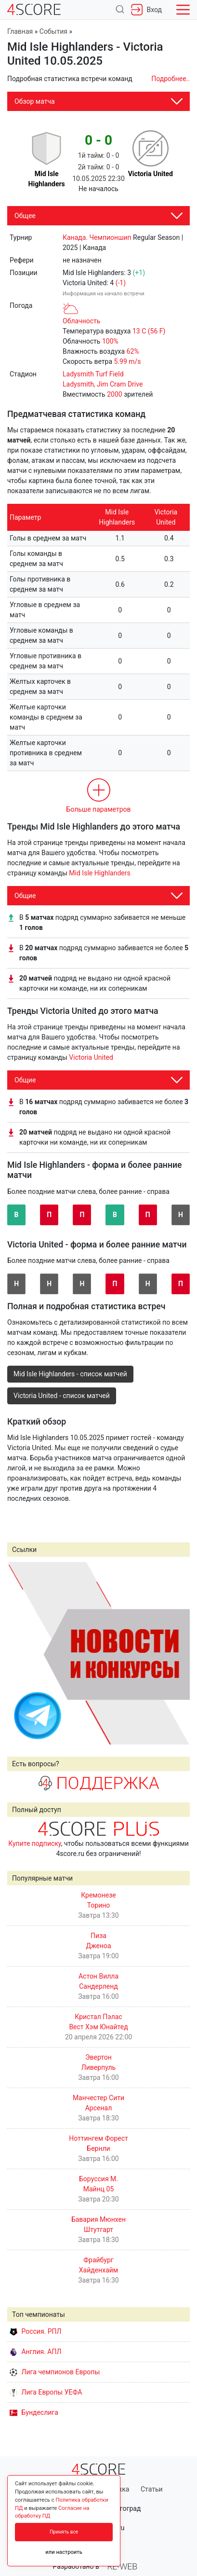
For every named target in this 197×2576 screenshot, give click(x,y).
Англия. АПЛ (35, 2351)
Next (177, 1653)
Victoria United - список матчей (61, 1395)
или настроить (63, 2552)
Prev (19, 1653)
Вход (146, 10)
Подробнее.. (170, 79)
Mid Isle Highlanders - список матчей (70, 1374)
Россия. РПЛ (36, 2331)
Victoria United (91, 1057)
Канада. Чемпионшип (97, 237)
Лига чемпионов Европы (55, 2372)
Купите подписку (34, 1843)
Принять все (64, 2531)
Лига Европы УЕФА (46, 2392)
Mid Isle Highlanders (99, 873)
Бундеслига (34, 2412)
